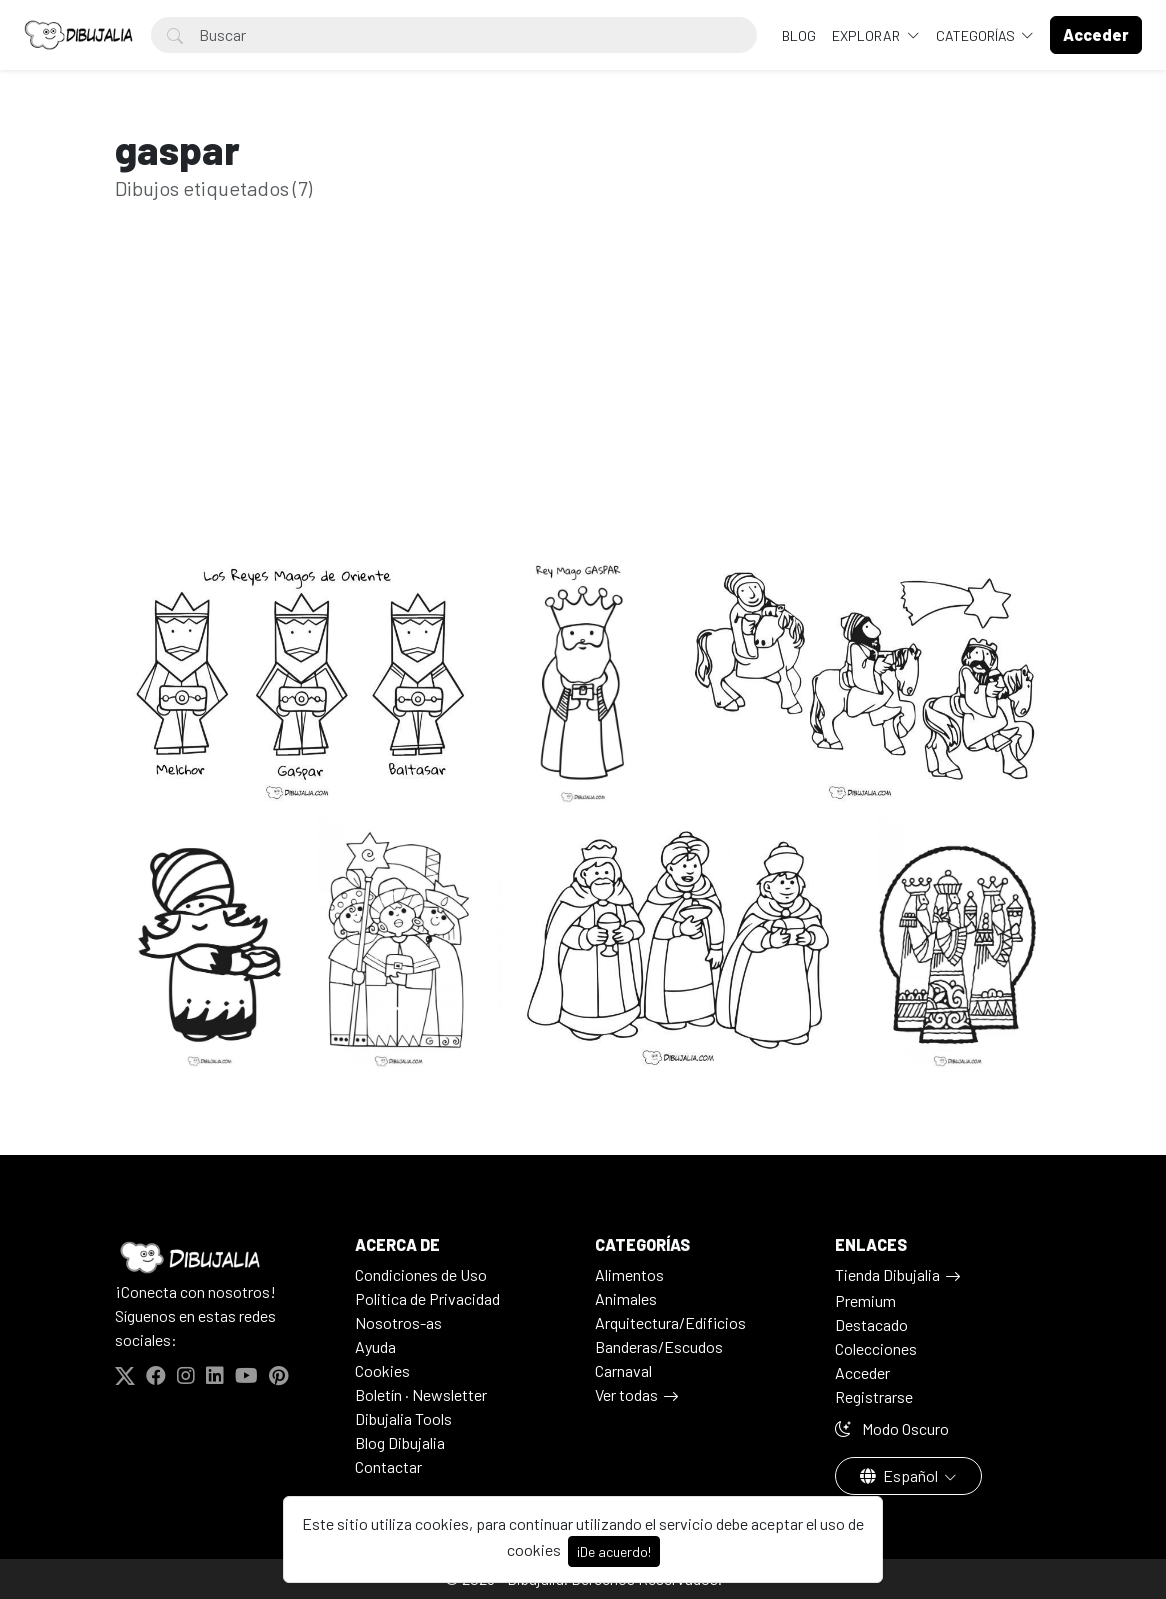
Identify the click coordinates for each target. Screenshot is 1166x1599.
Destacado (871, 1324)
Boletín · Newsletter (421, 1394)
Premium (865, 1300)
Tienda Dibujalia (887, 1274)
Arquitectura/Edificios (670, 1322)
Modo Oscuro (892, 1428)
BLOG (799, 35)
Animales (626, 1298)
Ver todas (626, 1394)
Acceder (862, 1372)
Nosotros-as (398, 1322)
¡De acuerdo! (614, 1551)
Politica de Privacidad (427, 1298)
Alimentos (629, 1274)
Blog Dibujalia (400, 1442)
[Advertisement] (583, 407)
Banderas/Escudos (659, 1346)
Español (900, 1475)
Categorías (977, 35)
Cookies (382, 1370)
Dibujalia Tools (403, 1418)
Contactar (388, 1466)
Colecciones (876, 1348)
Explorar (867, 35)
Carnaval (623, 1370)
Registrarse (874, 1396)
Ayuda (375, 1346)
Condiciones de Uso (421, 1274)
